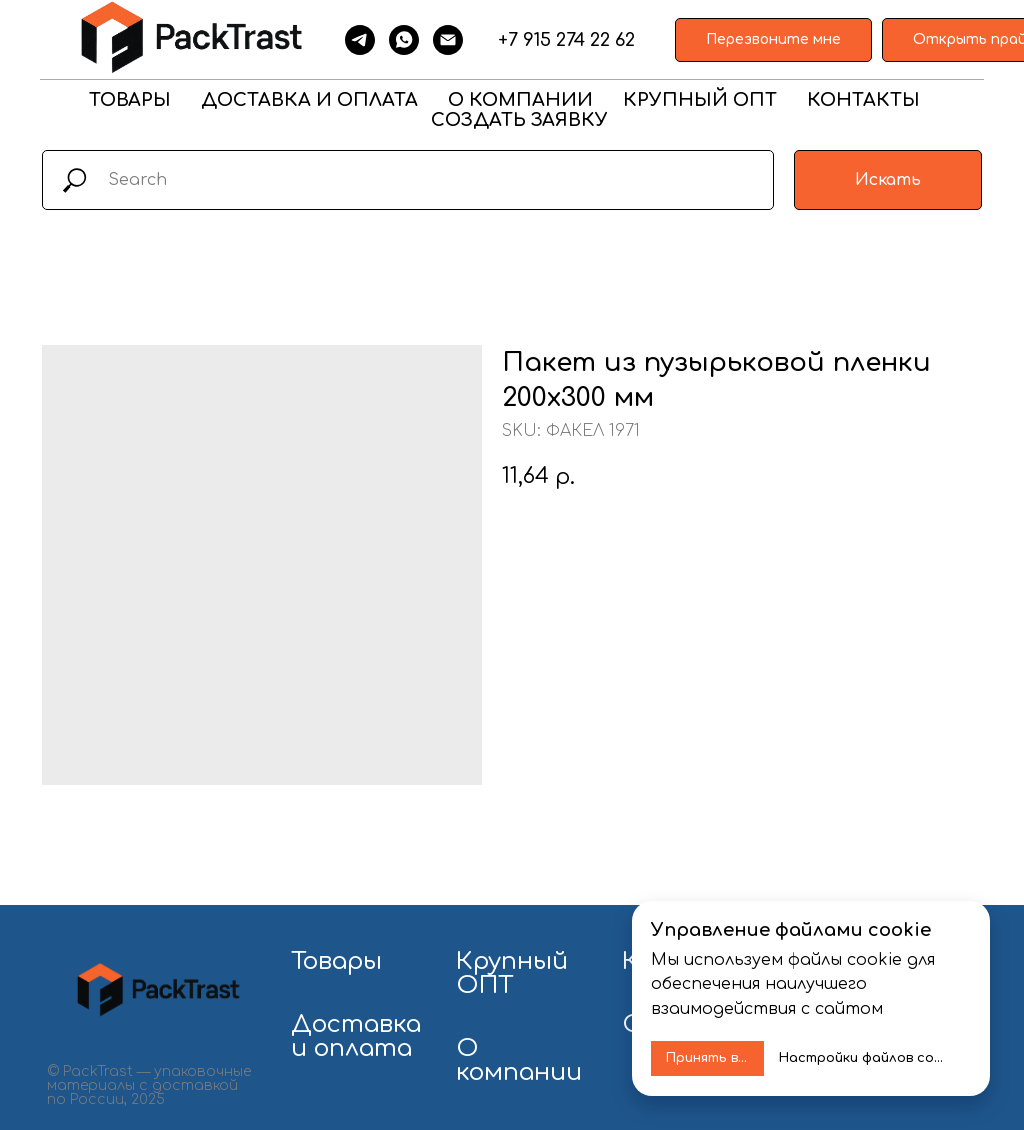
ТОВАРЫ (130, 100)
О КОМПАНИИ (520, 100)
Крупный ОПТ (512, 974)
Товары (336, 962)
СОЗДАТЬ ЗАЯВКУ (519, 120)
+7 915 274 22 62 (566, 40)
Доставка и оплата (356, 1037)
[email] (448, 40)
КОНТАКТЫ (863, 100)
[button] (773, 40)
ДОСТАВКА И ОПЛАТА (309, 100)
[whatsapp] (404, 40)
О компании (519, 1061)
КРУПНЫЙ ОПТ (700, 100)
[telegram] (360, 40)
